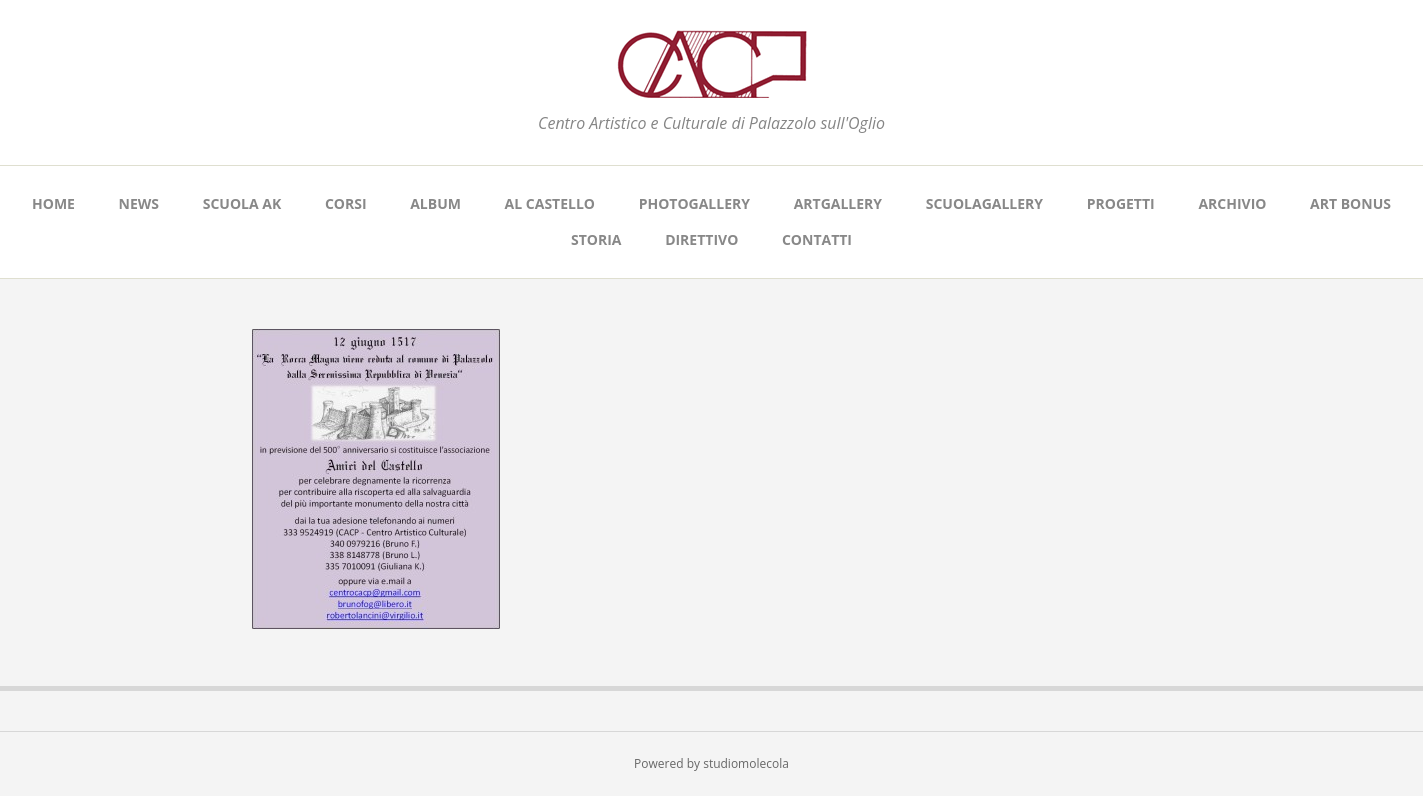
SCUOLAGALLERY (984, 203)
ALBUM (435, 203)
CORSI (346, 203)
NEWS (139, 203)
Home (53, 203)
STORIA (596, 239)
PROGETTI (1121, 203)
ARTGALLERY (838, 203)
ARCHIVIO (1232, 203)
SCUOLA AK (242, 203)
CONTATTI (817, 239)
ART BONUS (1350, 203)
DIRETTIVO (701, 239)
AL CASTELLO (550, 203)
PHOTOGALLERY (694, 203)
